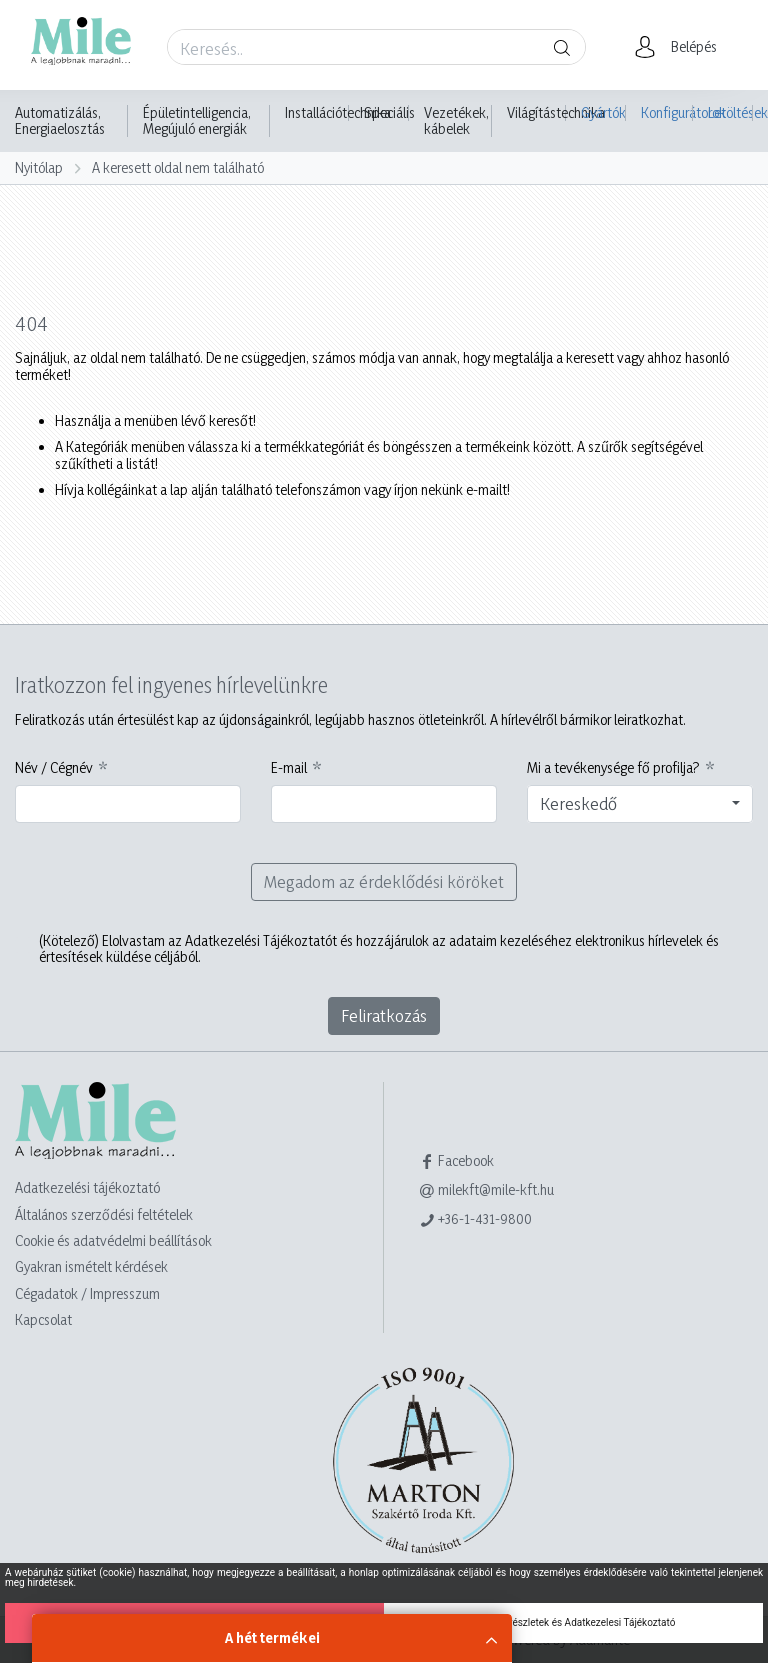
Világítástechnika (556, 113)
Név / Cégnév (54, 768)
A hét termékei (272, 1637)
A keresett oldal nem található (178, 167)
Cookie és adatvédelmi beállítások (113, 1240)
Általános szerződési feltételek (104, 1214)
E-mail (289, 768)
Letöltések (730, 112)
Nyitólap (39, 167)
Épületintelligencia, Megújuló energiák (197, 121)
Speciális (389, 113)
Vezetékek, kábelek (456, 121)
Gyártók (603, 112)
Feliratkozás (384, 1015)
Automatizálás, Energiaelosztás (60, 121)
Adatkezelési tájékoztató (87, 1187)
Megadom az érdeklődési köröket (384, 881)
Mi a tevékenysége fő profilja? (613, 768)
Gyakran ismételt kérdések (91, 1266)
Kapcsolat (43, 1319)
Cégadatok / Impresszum (87, 1293)
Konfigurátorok (667, 112)
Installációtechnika (338, 113)
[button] (681, 47)
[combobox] (640, 804)
